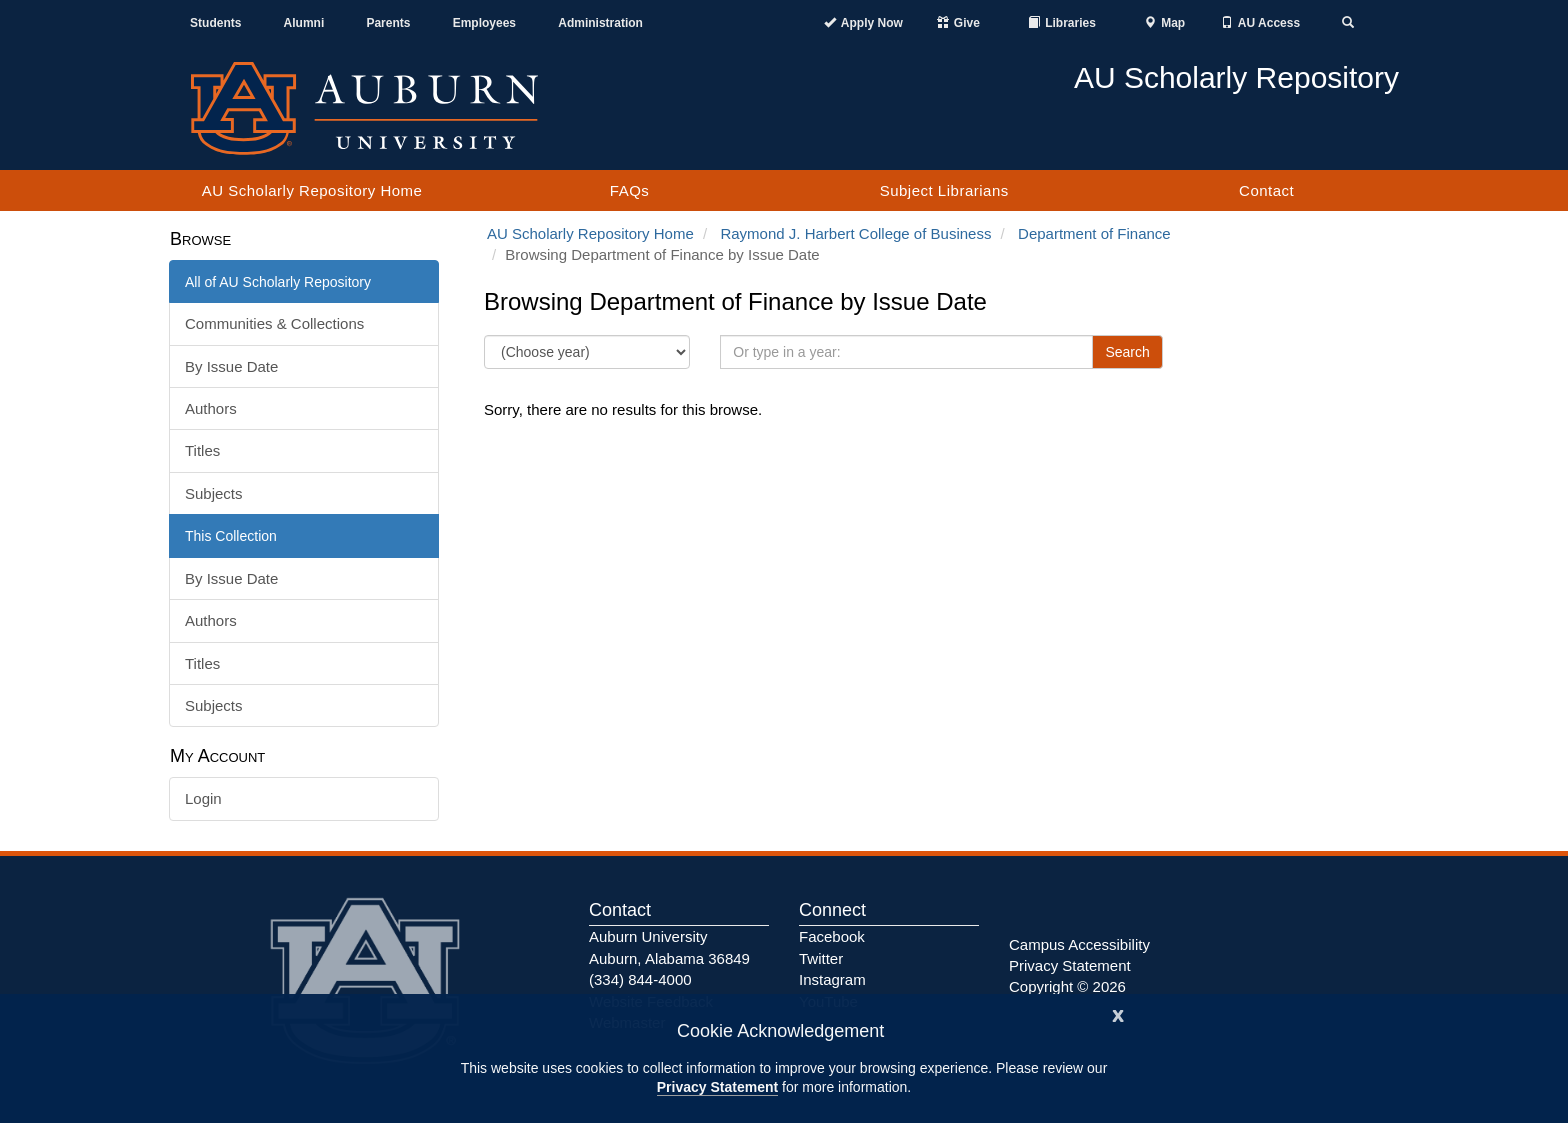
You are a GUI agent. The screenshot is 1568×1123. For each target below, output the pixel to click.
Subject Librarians (944, 190)
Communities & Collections (274, 323)
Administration (600, 23)
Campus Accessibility (1079, 944)
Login (203, 798)
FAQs (630, 190)
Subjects (214, 493)
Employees (484, 23)
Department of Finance (1094, 233)
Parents (388, 23)
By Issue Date (231, 366)
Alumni (304, 23)
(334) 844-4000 (640, 979)
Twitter (821, 958)
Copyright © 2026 (1067, 986)
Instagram (832, 979)
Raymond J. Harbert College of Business (855, 233)
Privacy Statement (717, 1087)
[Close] (1118, 1013)
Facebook (832, 936)
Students (215, 23)
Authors (211, 408)
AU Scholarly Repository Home (312, 190)
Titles (202, 450)
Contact (1266, 190)
